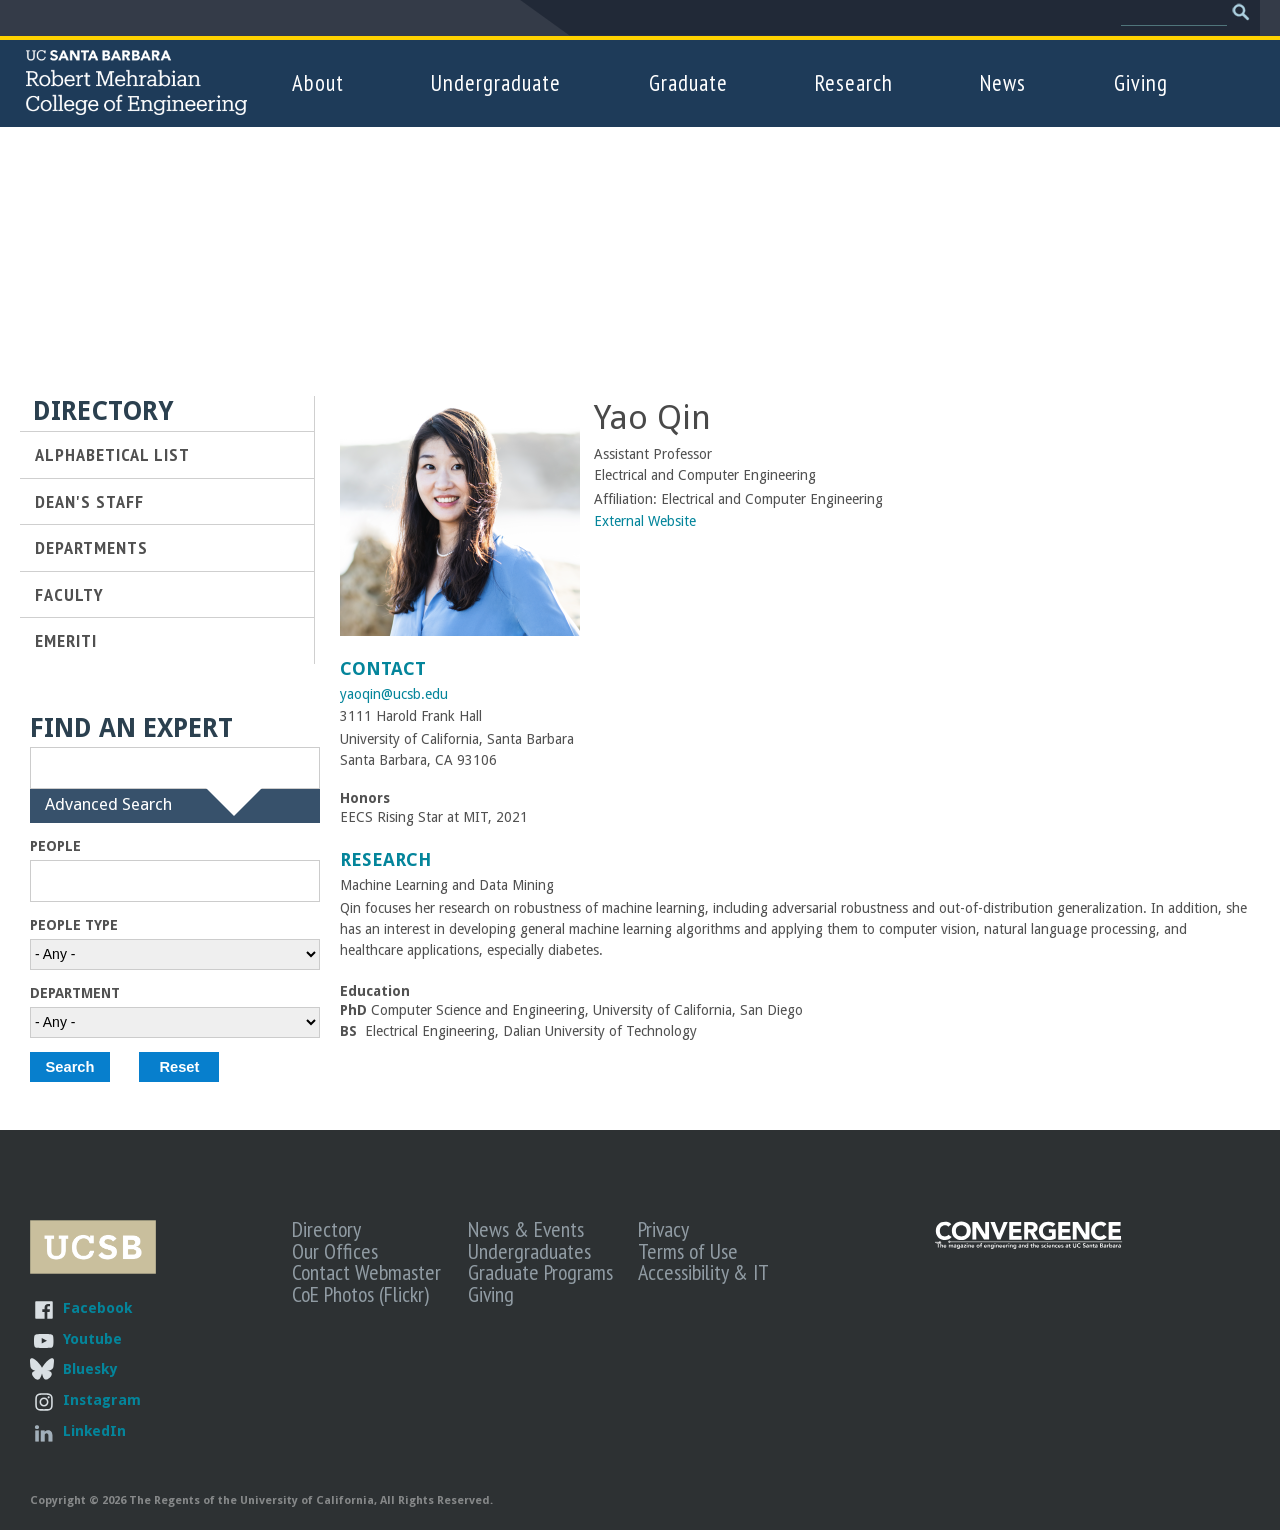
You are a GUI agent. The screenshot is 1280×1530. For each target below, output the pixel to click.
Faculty (69, 594)
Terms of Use (688, 1251)
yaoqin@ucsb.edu (394, 694)
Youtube (92, 1338)
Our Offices (335, 1251)
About (318, 82)
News (1003, 82)
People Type (74, 925)
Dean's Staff (89, 501)
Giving (1141, 82)
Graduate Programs (540, 1272)
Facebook (97, 1307)
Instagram (102, 1399)
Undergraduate (496, 82)
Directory (326, 1229)
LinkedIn (94, 1430)
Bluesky (90, 1368)
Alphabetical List (112, 454)
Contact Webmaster (366, 1272)
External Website (645, 521)
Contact (383, 668)
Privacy (663, 1229)
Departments (91, 547)
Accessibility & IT (703, 1272)
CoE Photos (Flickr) (360, 1294)
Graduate (688, 82)
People (55, 846)
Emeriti (66, 640)
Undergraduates (529, 1251)
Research (854, 82)
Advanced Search (108, 815)
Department (75, 993)
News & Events (526, 1229)
